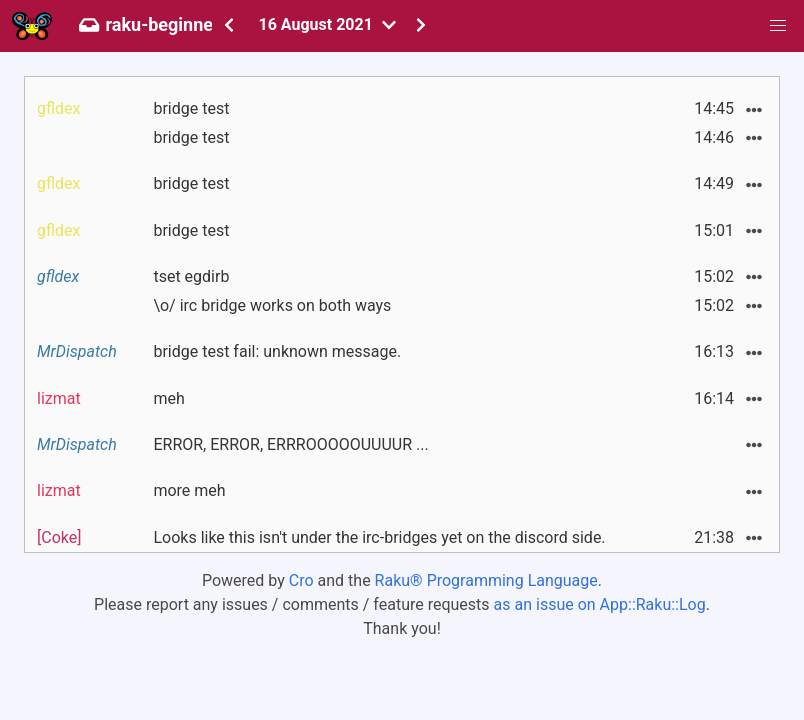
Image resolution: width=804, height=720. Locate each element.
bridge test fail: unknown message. (277, 351)
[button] (778, 26)
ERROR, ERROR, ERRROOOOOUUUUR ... (290, 444)
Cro (301, 580)
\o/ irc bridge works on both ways (272, 305)
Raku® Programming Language (486, 580)
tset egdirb (191, 276)
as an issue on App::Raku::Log (600, 604)
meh (168, 398)
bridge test (191, 108)
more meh (189, 490)
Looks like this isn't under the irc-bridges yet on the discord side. (379, 537)
